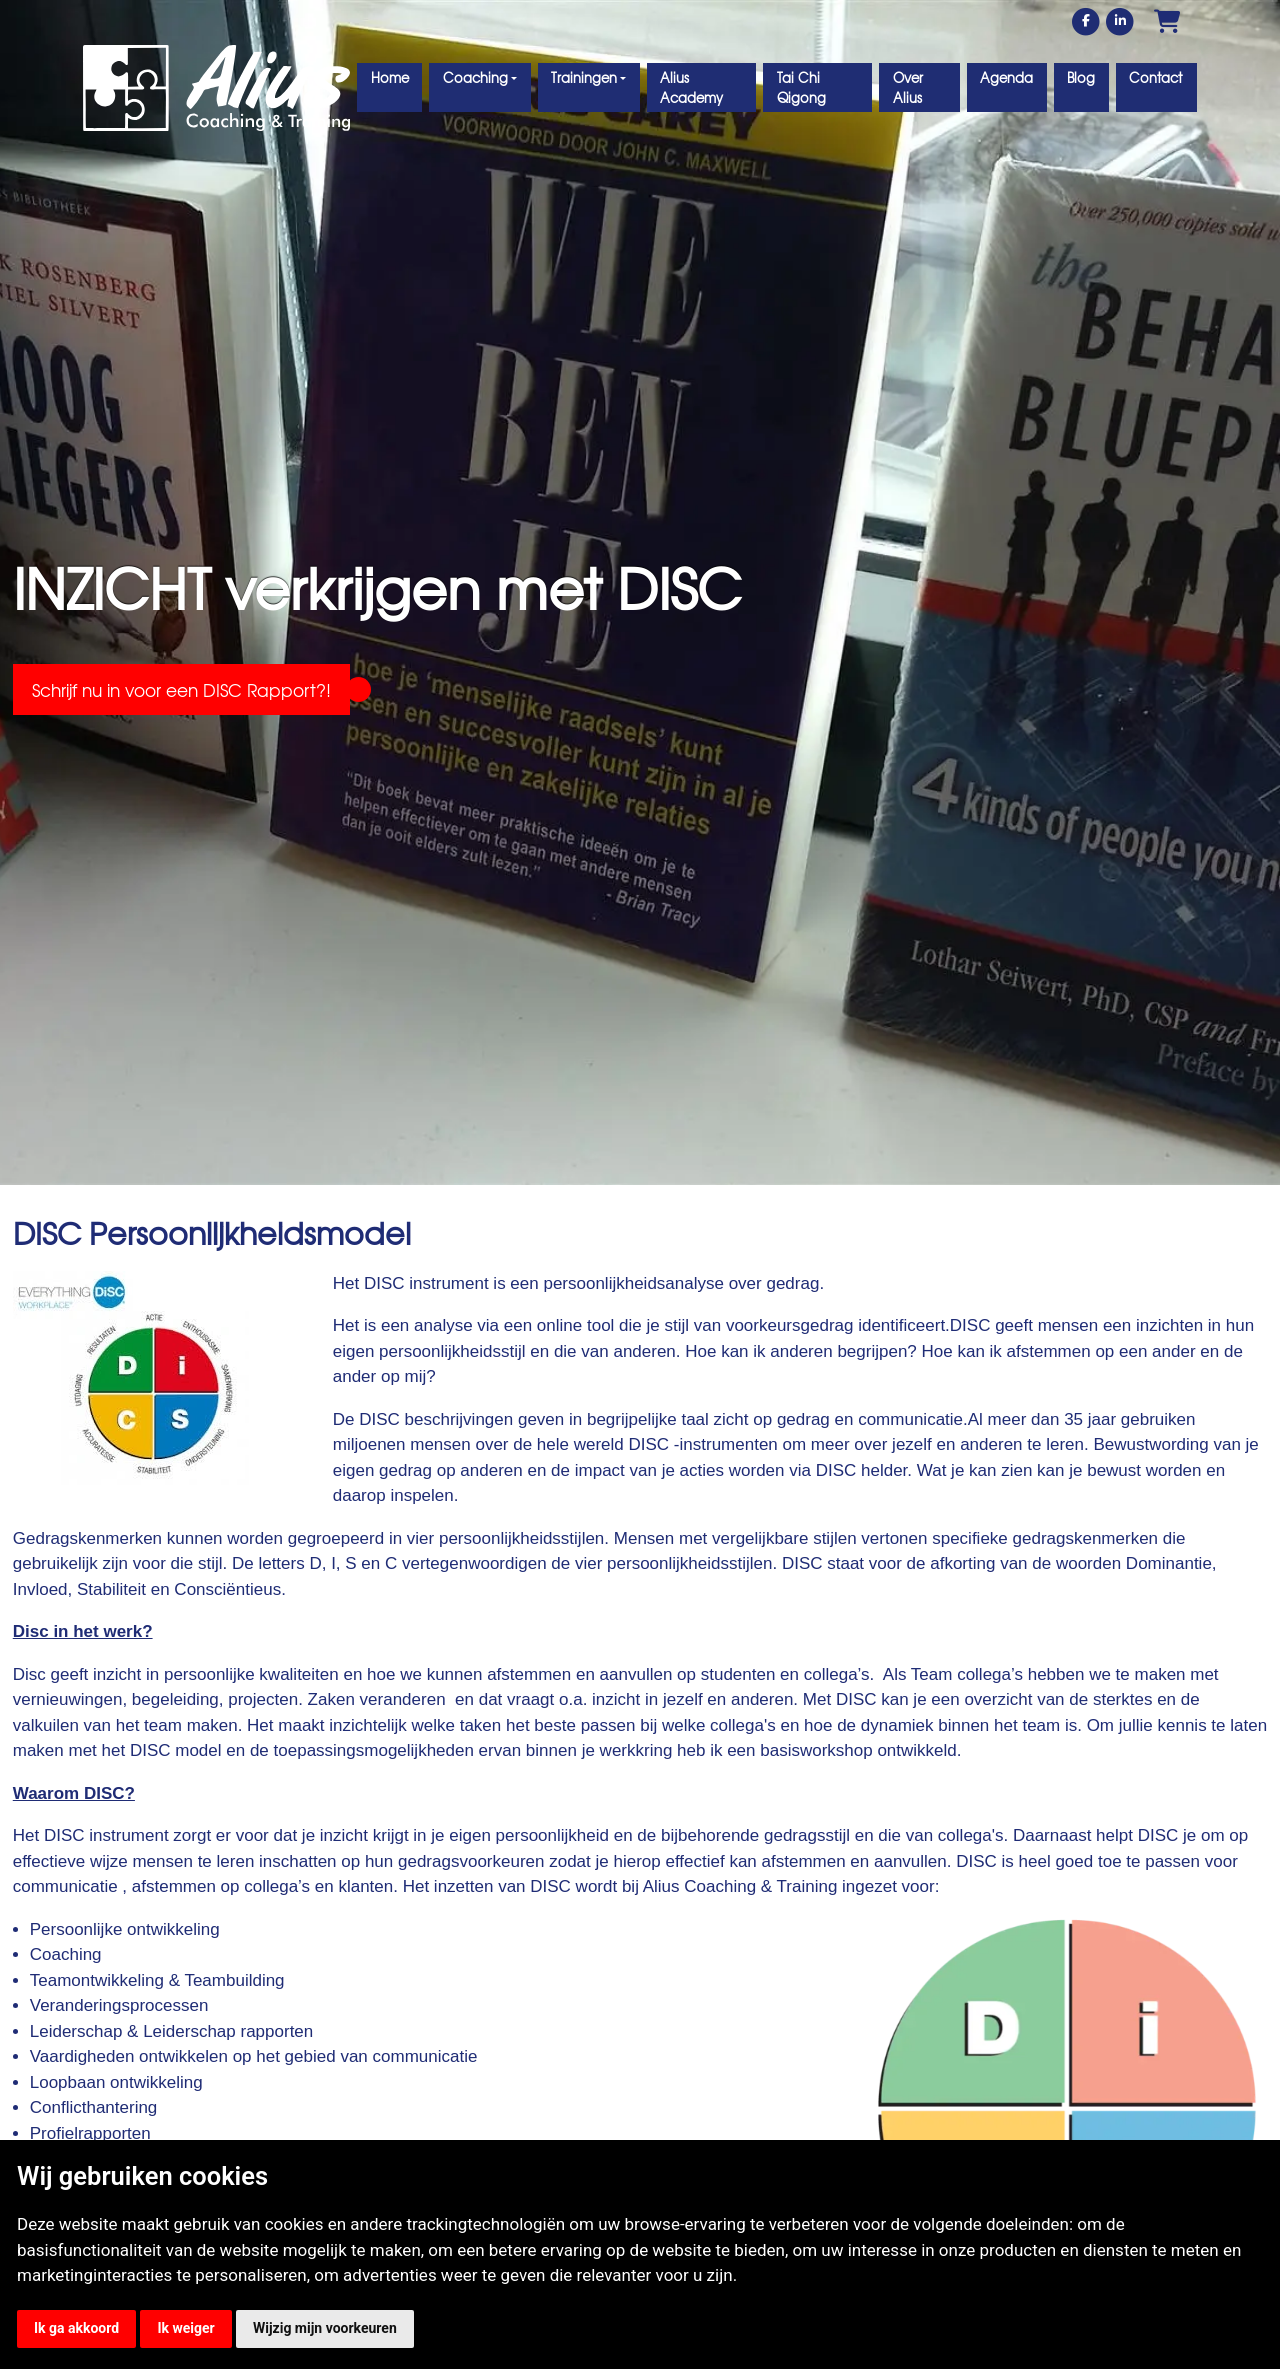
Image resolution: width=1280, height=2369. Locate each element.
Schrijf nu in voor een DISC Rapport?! (181, 689)
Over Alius (908, 87)
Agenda (1006, 77)
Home (390, 77)
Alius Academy (691, 87)
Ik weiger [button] (185, 2328)
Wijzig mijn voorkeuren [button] (325, 2328)
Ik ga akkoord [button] (76, 2328)
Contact (1155, 77)
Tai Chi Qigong (801, 87)
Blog (1081, 77)
